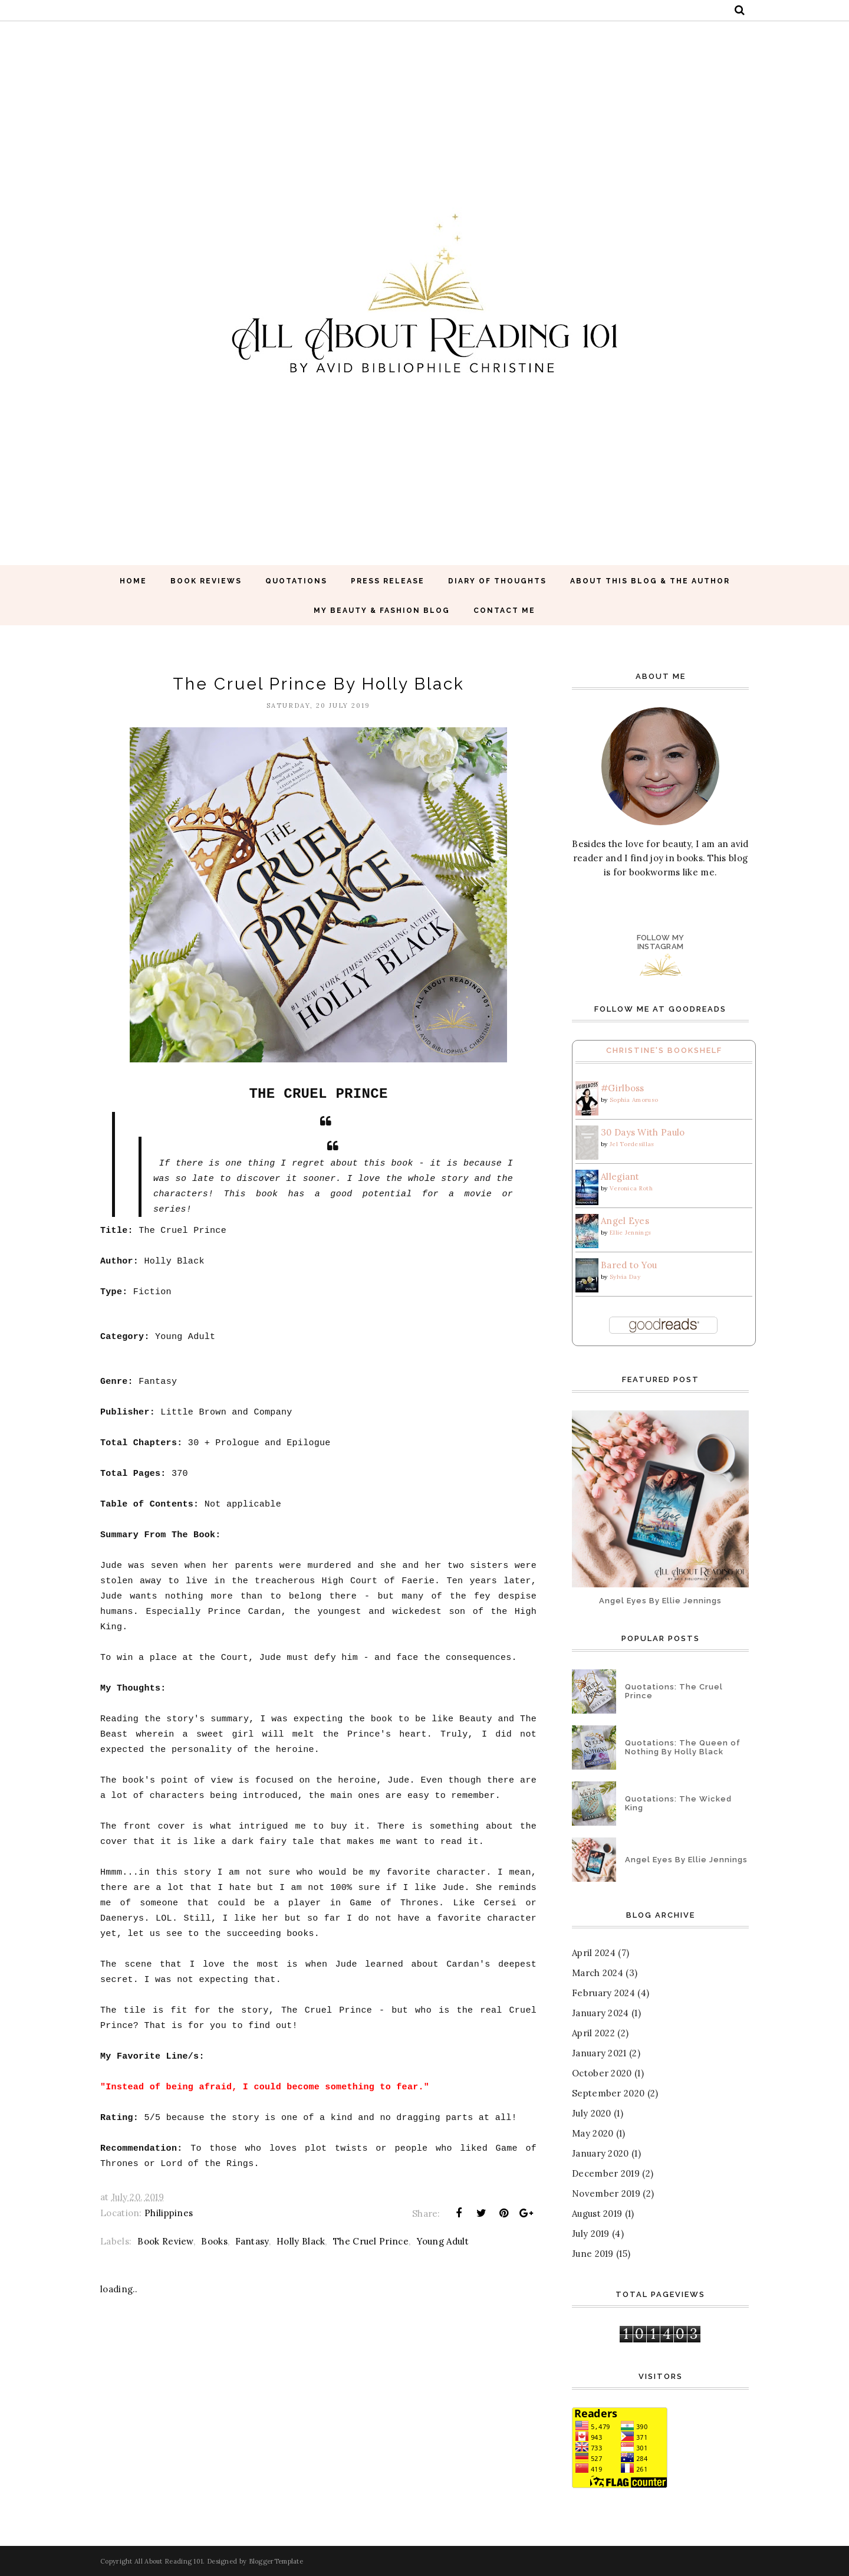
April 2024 (594, 1952)
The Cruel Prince (371, 2241)
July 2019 (591, 2233)
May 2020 (592, 2133)
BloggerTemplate (276, 2561)
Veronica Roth (631, 1188)
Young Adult (443, 2241)
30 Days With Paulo (643, 1132)
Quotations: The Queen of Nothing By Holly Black (683, 1747)
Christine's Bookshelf (664, 1050)
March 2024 (597, 1972)
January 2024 (600, 2013)
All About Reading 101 (168, 2561)
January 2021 (599, 2053)
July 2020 (591, 2113)
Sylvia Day (625, 1277)
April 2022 (593, 2033)
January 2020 (600, 2153)
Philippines (168, 2213)
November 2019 (606, 2193)
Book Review (165, 2241)
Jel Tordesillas (632, 1144)
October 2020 (602, 2073)
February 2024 (603, 1993)
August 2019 (597, 2213)
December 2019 (606, 2173)
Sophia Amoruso (634, 1100)
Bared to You (629, 1265)
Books (214, 2241)
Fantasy (251, 2241)
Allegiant (620, 1176)
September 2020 (608, 2093)
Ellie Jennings (630, 1232)
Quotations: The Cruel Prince (674, 1691)
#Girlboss (622, 1088)
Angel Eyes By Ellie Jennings (660, 1600)
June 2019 (593, 2253)
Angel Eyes (625, 1220)
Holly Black (301, 2241)
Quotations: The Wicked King (678, 1803)
